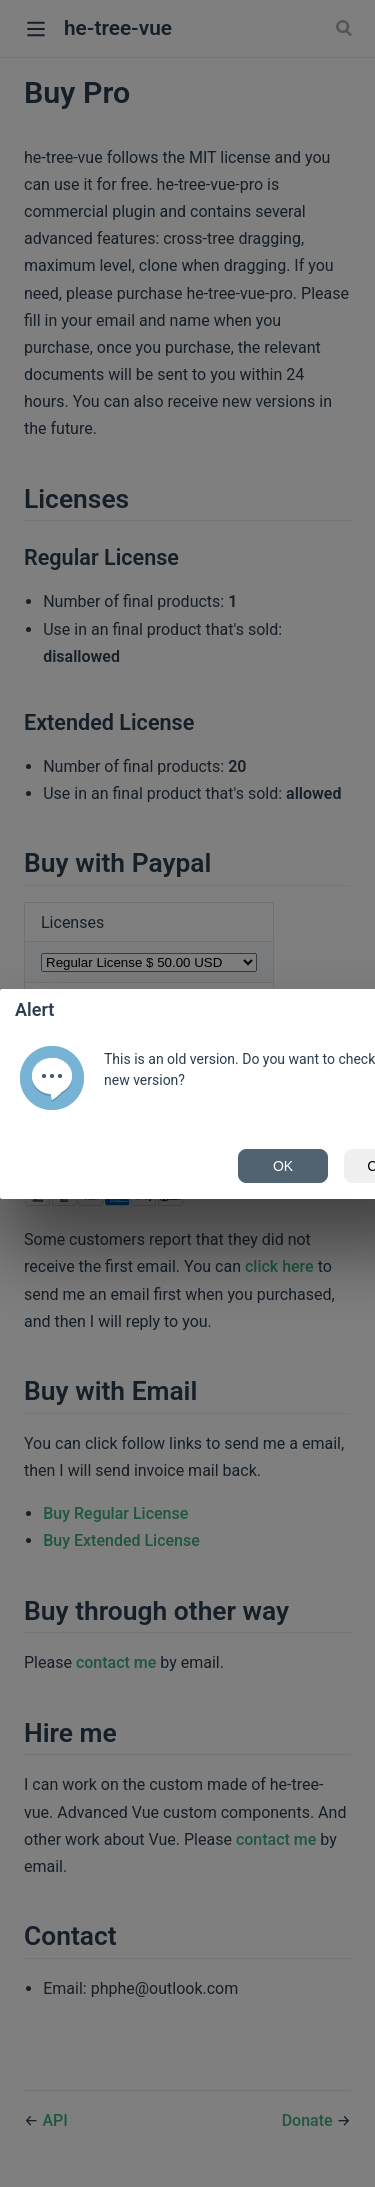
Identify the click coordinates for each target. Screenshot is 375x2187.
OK (283, 1166)
